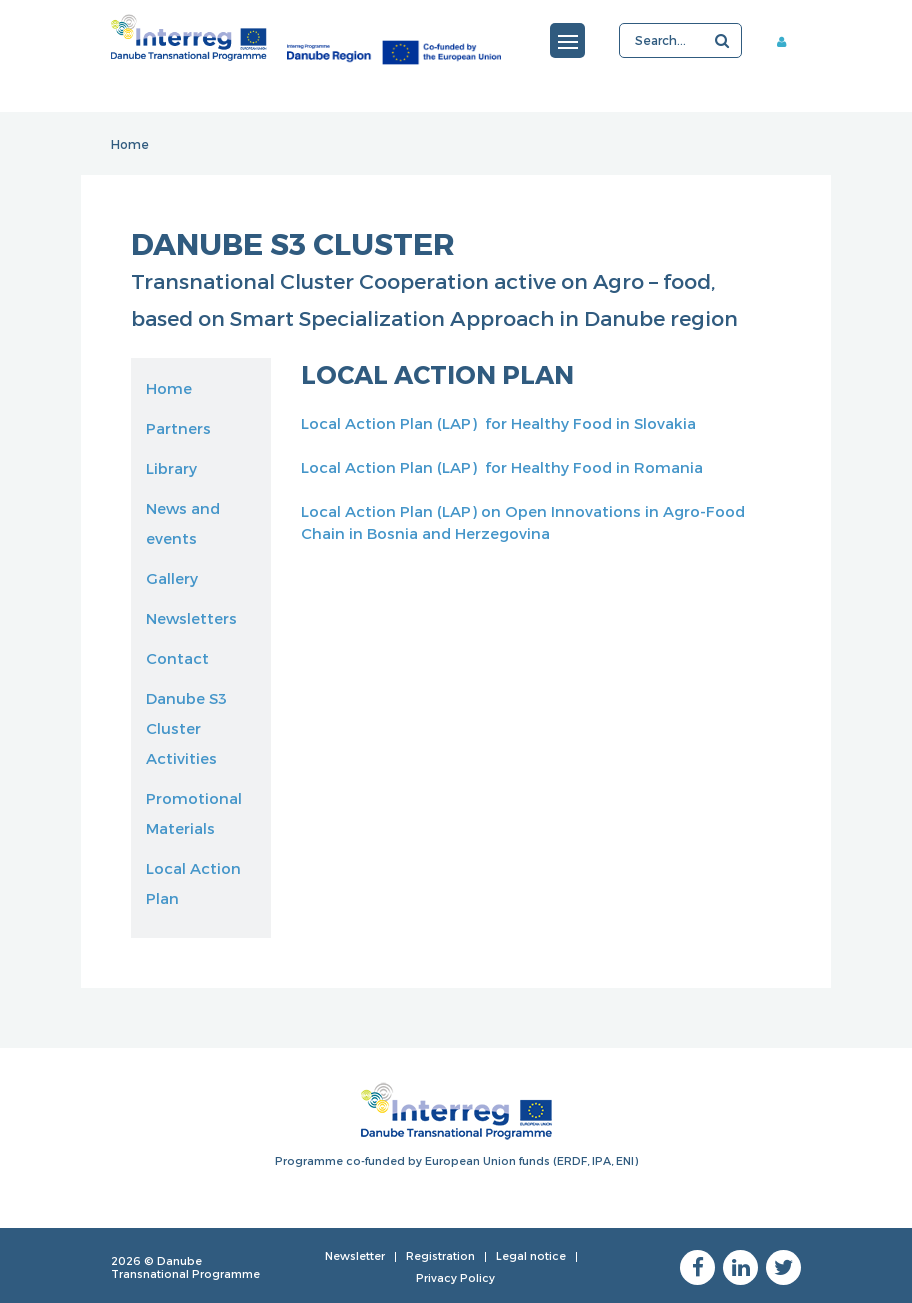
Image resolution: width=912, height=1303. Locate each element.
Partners (178, 428)
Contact (177, 658)
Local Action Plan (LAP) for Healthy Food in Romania (502, 467)
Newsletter (355, 1255)
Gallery (172, 578)
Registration (440, 1255)
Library (171, 468)
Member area (789, 41)
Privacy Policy (455, 1277)
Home (130, 144)
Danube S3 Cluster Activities (186, 728)
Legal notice (531, 1255)
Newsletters (191, 618)
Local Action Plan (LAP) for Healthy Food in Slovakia (498, 423)
